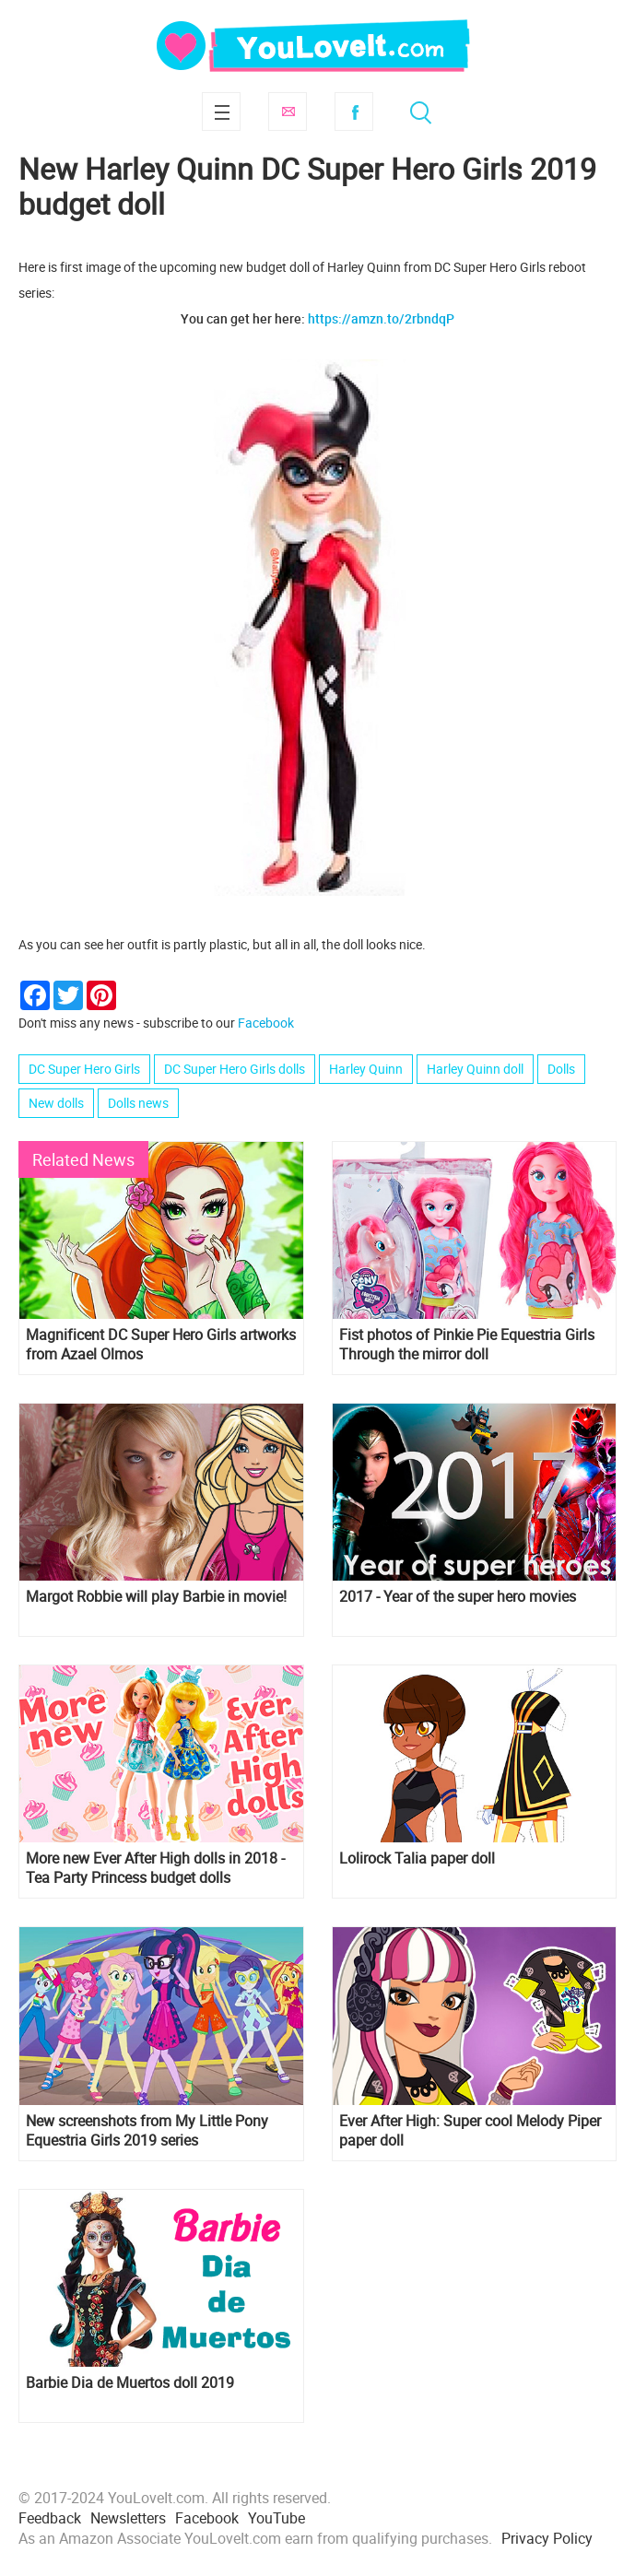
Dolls (561, 1068)
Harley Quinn (366, 1068)
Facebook (354, 111)
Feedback (49, 2518)
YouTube (276, 2518)
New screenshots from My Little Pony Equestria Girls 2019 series (147, 2130)
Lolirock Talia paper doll (417, 1858)
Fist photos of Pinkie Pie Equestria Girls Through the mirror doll (466, 1344)
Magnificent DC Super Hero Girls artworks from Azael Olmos (161, 1344)
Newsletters (128, 2518)
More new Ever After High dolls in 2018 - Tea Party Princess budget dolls (155, 1868)
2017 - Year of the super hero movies (457, 1596)
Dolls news (138, 1103)
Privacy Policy (547, 2538)
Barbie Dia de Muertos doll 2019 (130, 2383)
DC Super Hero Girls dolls (234, 1068)
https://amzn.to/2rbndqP (381, 318)
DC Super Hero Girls (84, 1068)
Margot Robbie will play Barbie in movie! (156, 1596)
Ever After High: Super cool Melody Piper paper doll (470, 2130)
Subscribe (287, 111)
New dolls (56, 1103)
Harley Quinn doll (475, 1068)
